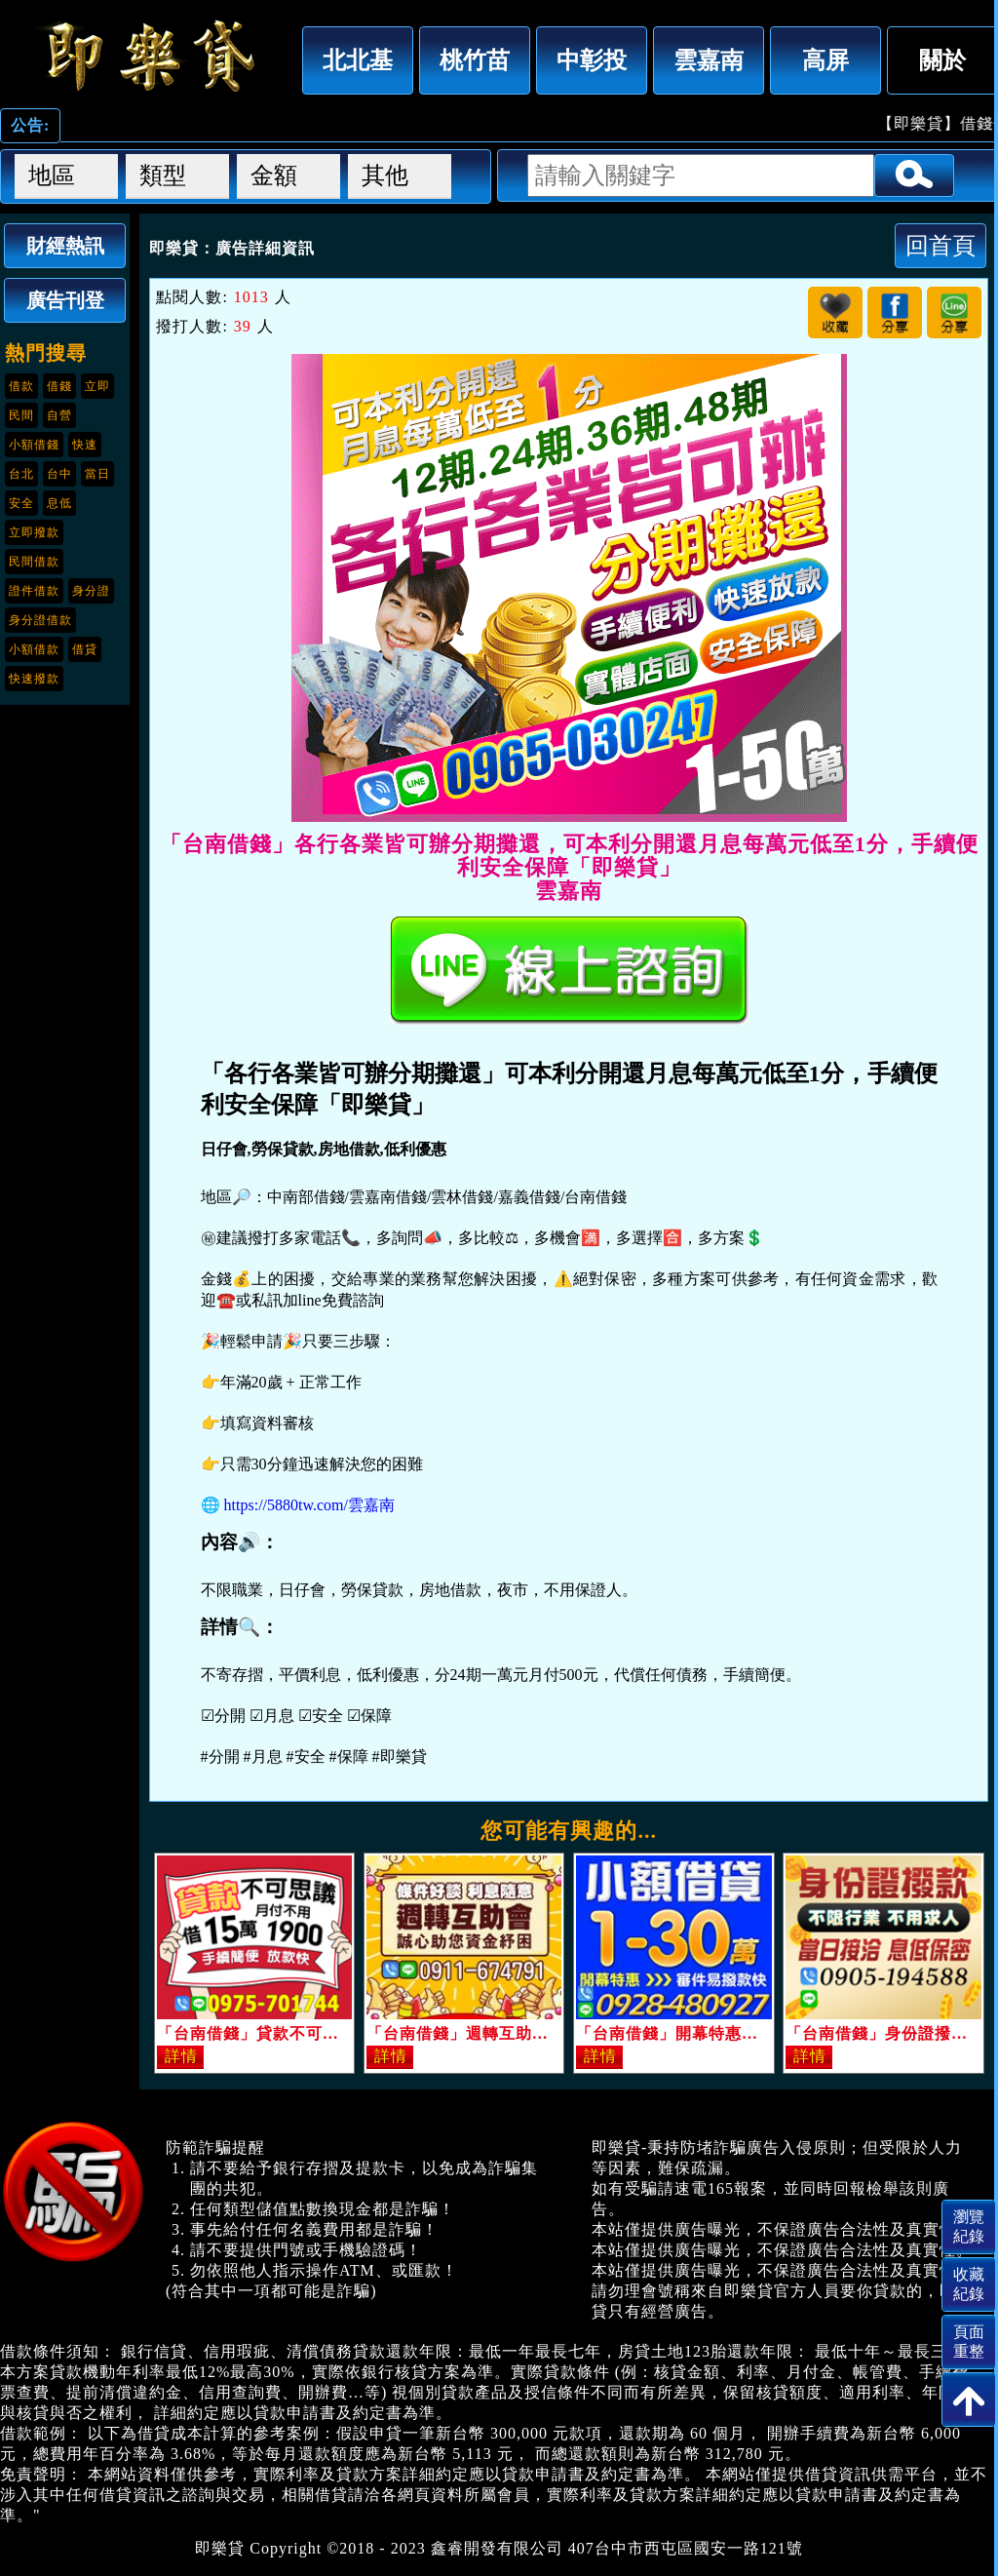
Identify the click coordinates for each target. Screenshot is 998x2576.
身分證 (91, 591)
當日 (97, 474)
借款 (21, 386)
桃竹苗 (475, 60)
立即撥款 (34, 532)
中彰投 (592, 60)
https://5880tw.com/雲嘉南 (309, 1505)
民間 (21, 415)
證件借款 (34, 591)
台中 (59, 474)
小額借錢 (34, 444)
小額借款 (34, 649)
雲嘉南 (708, 60)
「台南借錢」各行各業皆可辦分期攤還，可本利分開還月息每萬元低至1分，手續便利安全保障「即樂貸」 (146, 56)
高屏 (825, 60)
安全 (21, 503)
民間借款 (34, 561)
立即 (97, 386)
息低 (59, 503)
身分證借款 (40, 620)
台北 (21, 474)
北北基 (358, 60)
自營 (59, 415)
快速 (84, 444)
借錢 (59, 386)
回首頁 (940, 245)
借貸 (84, 649)
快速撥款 (34, 678)
